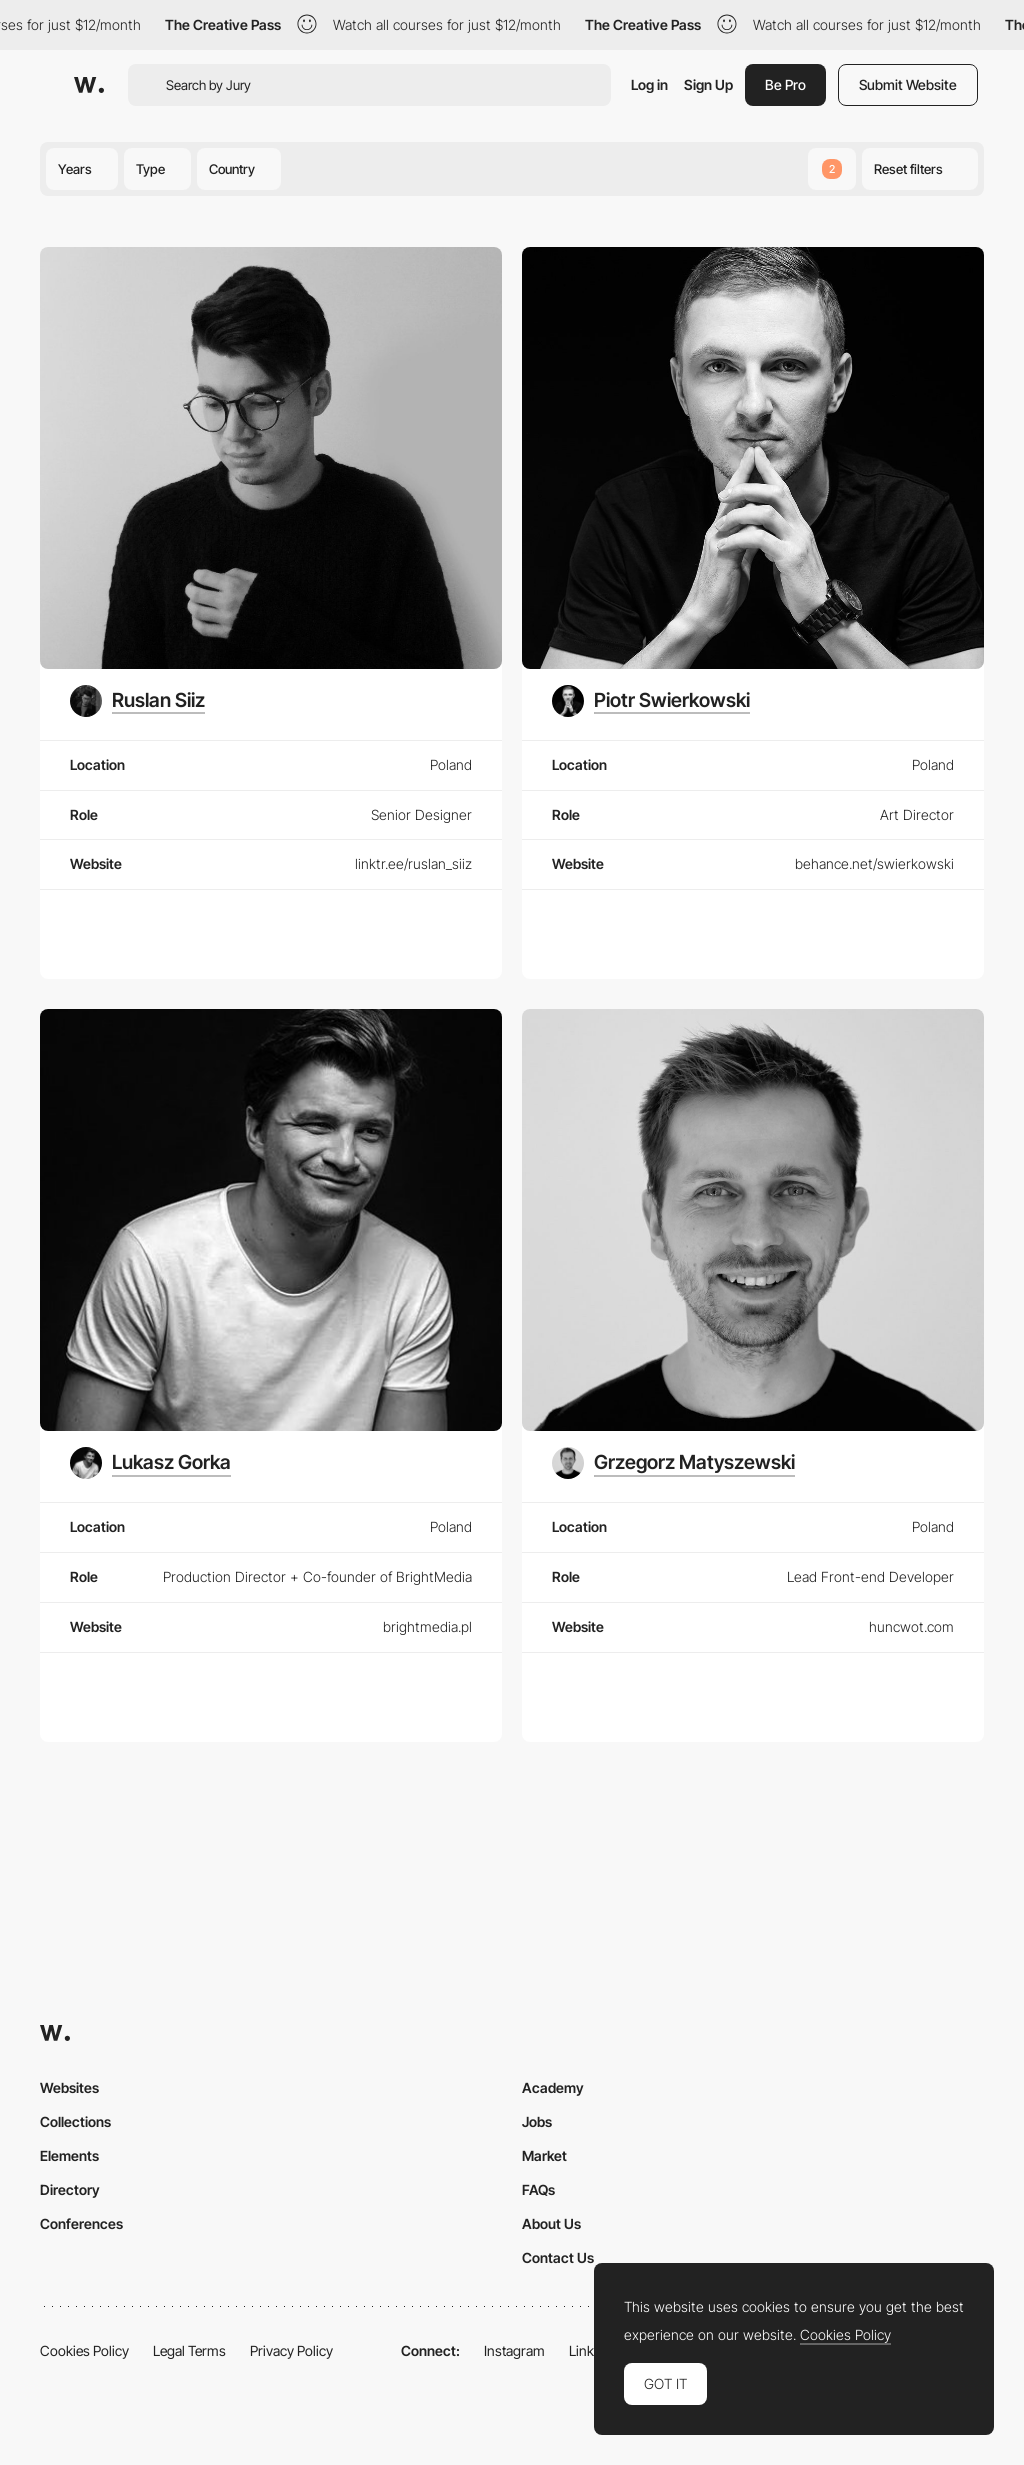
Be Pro (785, 84)
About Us (551, 2223)
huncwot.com (911, 1626)
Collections (75, 2121)
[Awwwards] (89, 85)
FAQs (538, 2189)
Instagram (514, 2350)
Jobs (537, 2121)
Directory (70, 2189)
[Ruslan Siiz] (137, 701)
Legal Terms (189, 2350)
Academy (553, 2087)
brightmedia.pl (427, 1626)
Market (544, 2155)
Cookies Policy (84, 2350)
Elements (69, 2155)
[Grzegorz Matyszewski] (673, 1463)
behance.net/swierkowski (874, 863)
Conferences (81, 2223)
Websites (69, 2087)
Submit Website (908, 84)
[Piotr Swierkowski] (651, 701)
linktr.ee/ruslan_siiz (413, 863)
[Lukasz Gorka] (150, 1463)
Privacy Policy (291, 2350)
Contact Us (558, 2257)
